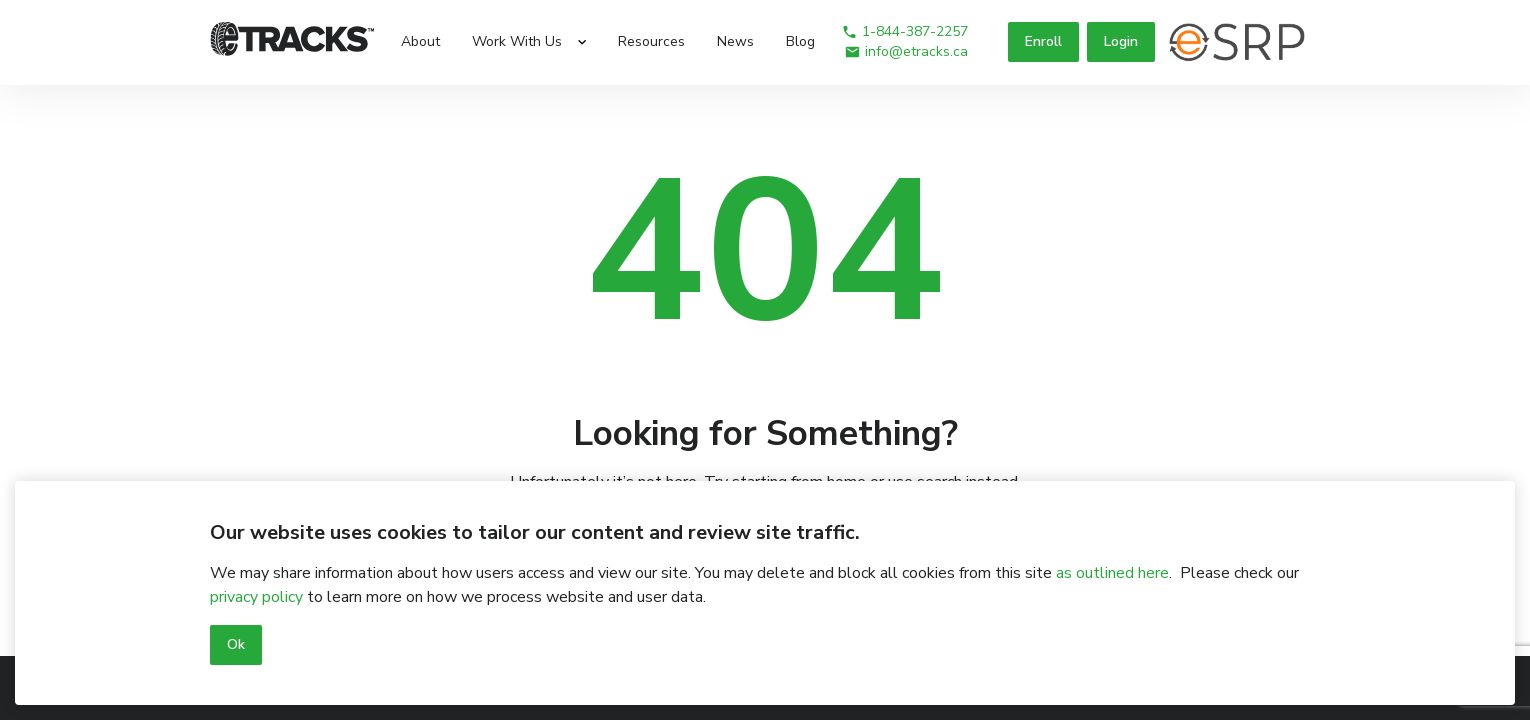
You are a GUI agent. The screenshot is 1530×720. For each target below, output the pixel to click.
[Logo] (292, 42)
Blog (800, 41)
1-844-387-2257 (904, 31)
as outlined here (1112, 573)
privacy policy (256, 597)
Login (1121, 41)
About (420, 41)
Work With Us (517, 41)
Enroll (1043, 41)
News (735, 41)
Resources (651, 41)
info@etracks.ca (906, 51)
